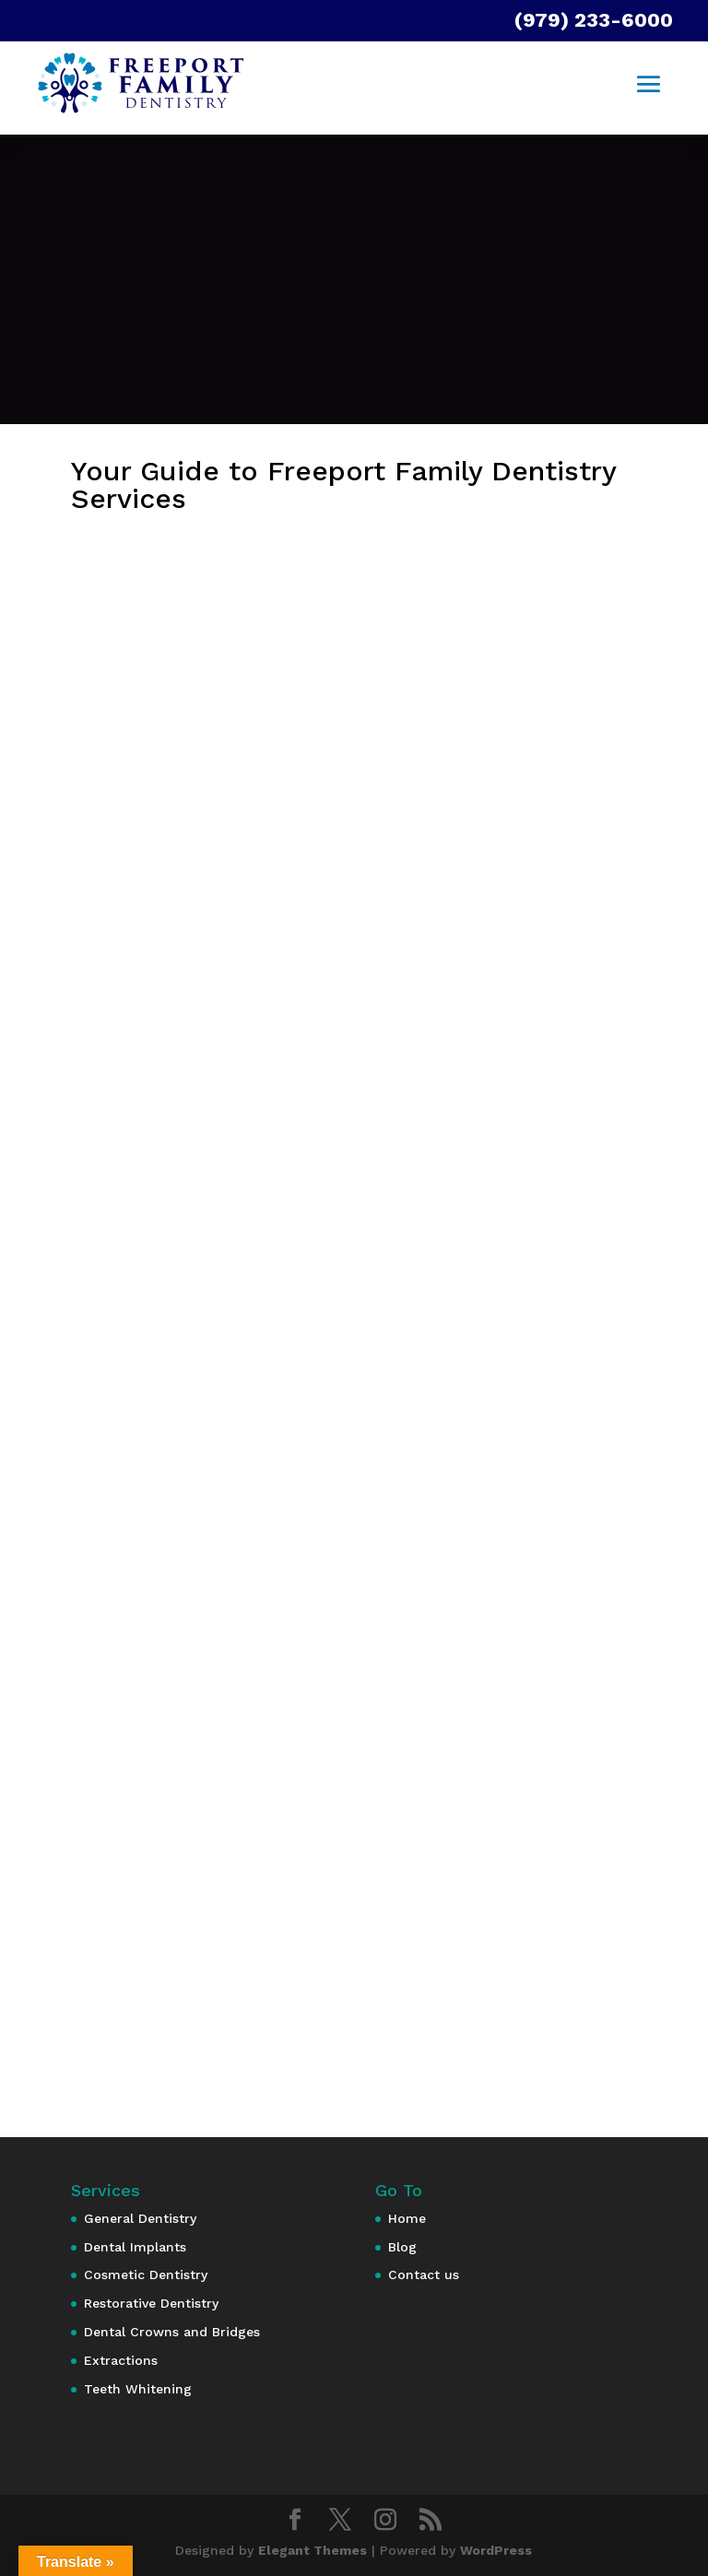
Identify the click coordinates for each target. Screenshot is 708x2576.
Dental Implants (135, 2246)
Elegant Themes (312, 2550)
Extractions (121, 2360)
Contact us (423, 2274)
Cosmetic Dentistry (145, 2274)
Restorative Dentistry (151, 2303)
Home (407, 2218)
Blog (402, 2246)
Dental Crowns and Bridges (172, 2331)
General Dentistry (140, 2218)
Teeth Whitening (138, 2388)
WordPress (496, 2550)
